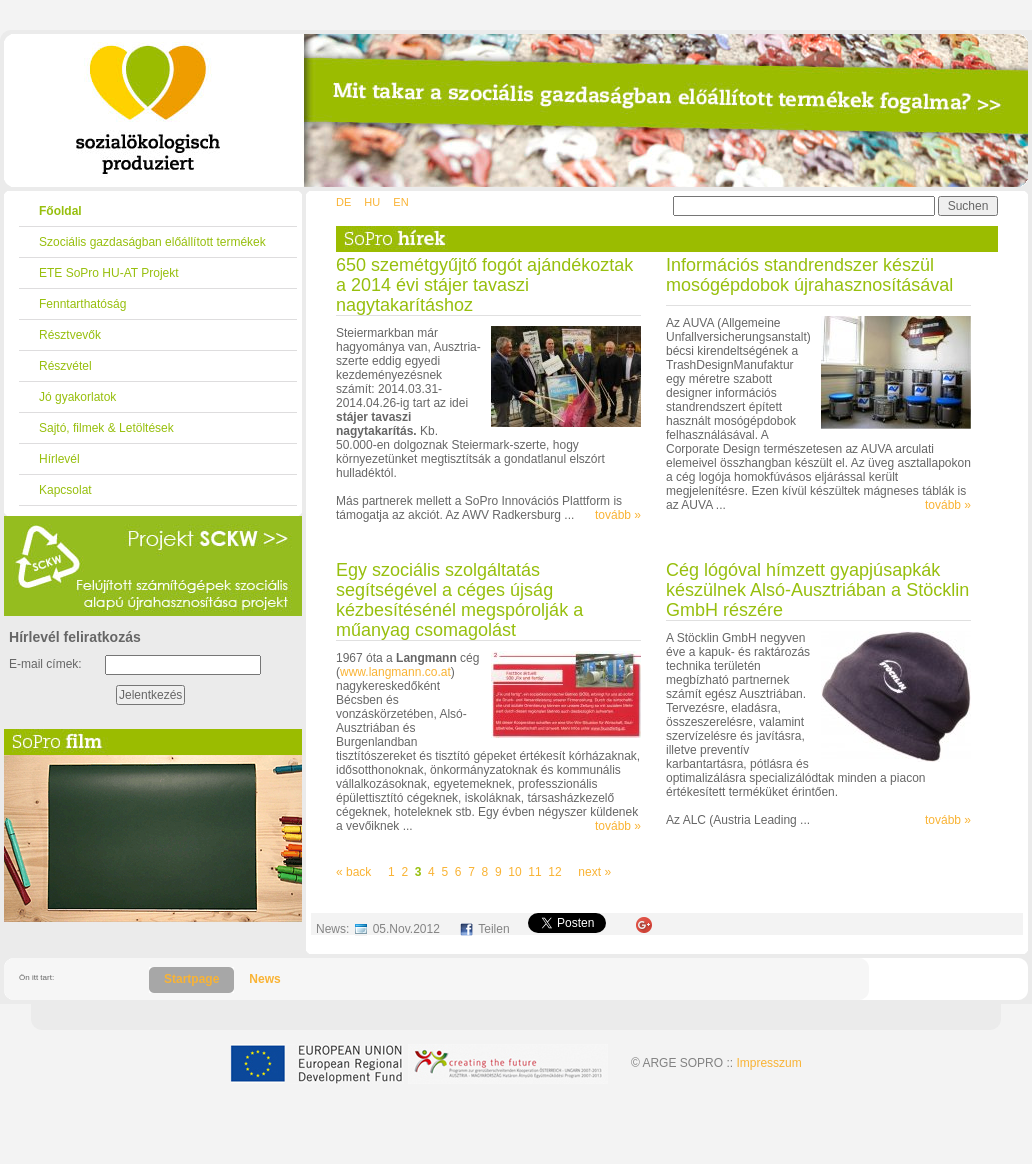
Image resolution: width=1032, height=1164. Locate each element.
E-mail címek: (45, 664)
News (264, 979)
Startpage (191, 979)
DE (343, 202)
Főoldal (60, 211)
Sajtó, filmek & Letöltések (106, 428)
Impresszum (768, 1063)
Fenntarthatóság (82, 304)
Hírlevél (59, 459)
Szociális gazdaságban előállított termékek (152, 242)
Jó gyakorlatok (77, 397)
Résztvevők (70, 335)
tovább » (618, 515)
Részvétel (65, 366)
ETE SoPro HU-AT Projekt (109, 273)
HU (372, 202)
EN (400, 202)
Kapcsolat (65, 490)
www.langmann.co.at (395, 672)
